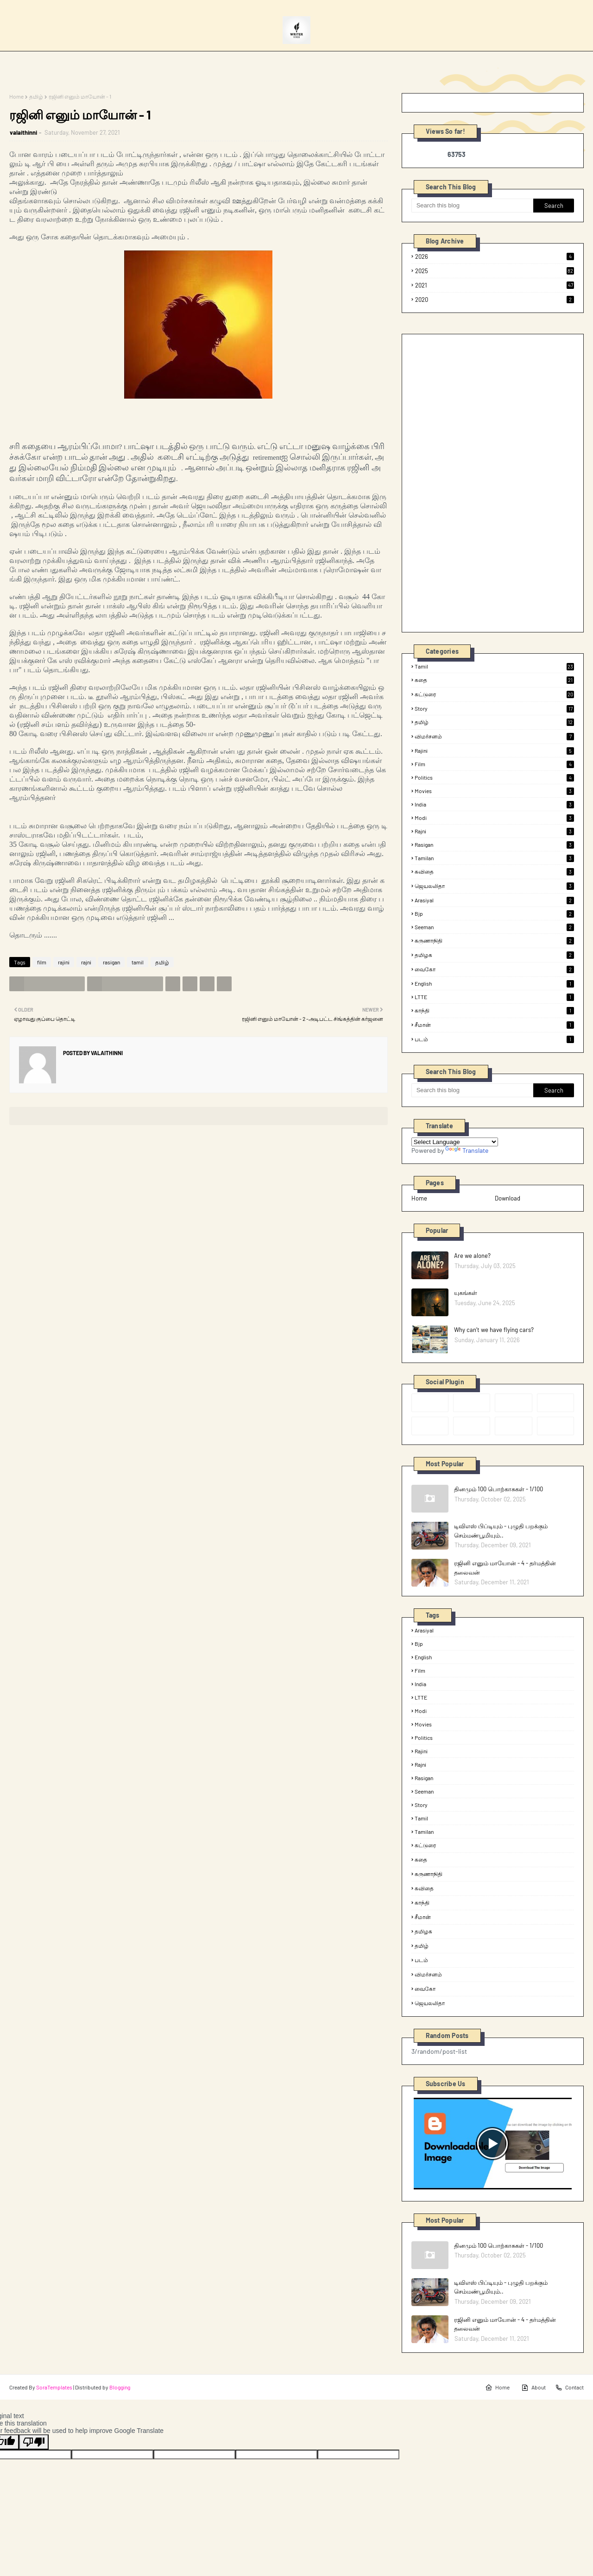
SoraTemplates (54, 2387)
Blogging (119, 2387)
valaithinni (23, 132)
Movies (494, 791)
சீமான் (494, 1025)
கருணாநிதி (494, 940)
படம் (494, 1039)
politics (494, 777)
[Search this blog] (472, 206)
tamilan (494, 858)
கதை (494, 680)
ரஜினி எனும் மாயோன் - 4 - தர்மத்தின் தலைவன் (505, 1567)
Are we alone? (472, 1255)
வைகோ (494, 969)
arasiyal (494, 900)
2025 (494, 271)
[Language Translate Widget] (454, 1142)
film (41, 962)
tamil (138, 962)
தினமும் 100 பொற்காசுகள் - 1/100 (498, 1489)
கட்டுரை (494, 694)
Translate (466, 1150)
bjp (494, 913)
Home (16, 96)
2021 (494, 285)
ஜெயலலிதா (494, 886)
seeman (494, 927)
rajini (63, 962)
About (533, 2387)
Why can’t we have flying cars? (494, 1329)
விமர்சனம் (494, 736)
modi (494, 817)
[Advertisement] (480, 482)
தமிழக (494, 955)
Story (494, 708)
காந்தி (494, 1010)
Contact (569, 2387)
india (494, 804)
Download (507, 1198)
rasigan (111, 962)
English (494, 983)
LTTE (494, 997)
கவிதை (494, 871)
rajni (86, 962)
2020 (494, 299)
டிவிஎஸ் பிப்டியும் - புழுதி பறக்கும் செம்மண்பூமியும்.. (501, 1530)
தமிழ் (36, 96)
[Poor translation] (34, 2442)
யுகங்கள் (465, 1292)
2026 (494, 256)
